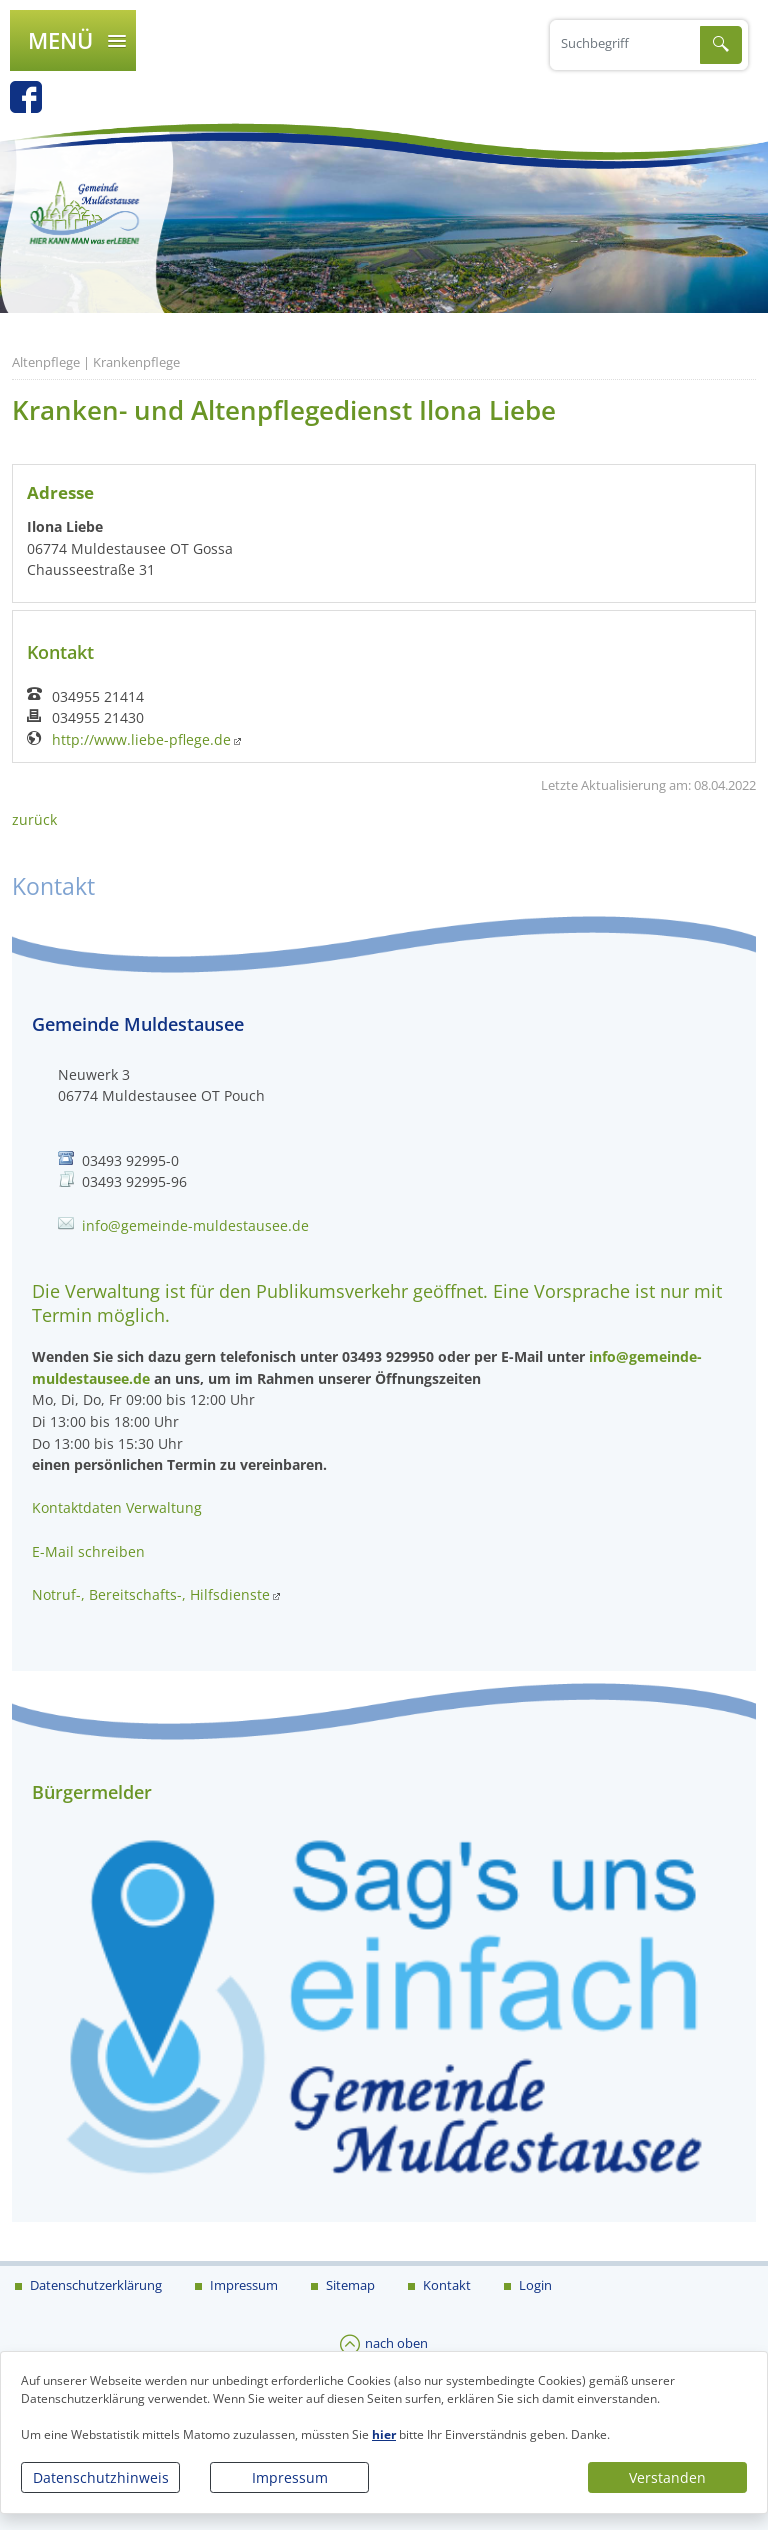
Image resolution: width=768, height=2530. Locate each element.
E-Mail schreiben (88, 1551)
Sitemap (349, 2285)
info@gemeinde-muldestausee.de (195, 1225)
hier (384, 2434)
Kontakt (445, 2285)
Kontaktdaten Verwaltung (117, 1507)
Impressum (290, 2477)
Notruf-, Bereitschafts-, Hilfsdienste (151, 1594)
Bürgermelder (92, 1792)
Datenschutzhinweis (101, 2477)
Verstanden (667, 2477)
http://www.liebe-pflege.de (141, 740)
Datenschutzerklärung (94, 2285)
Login (534, 2285)
